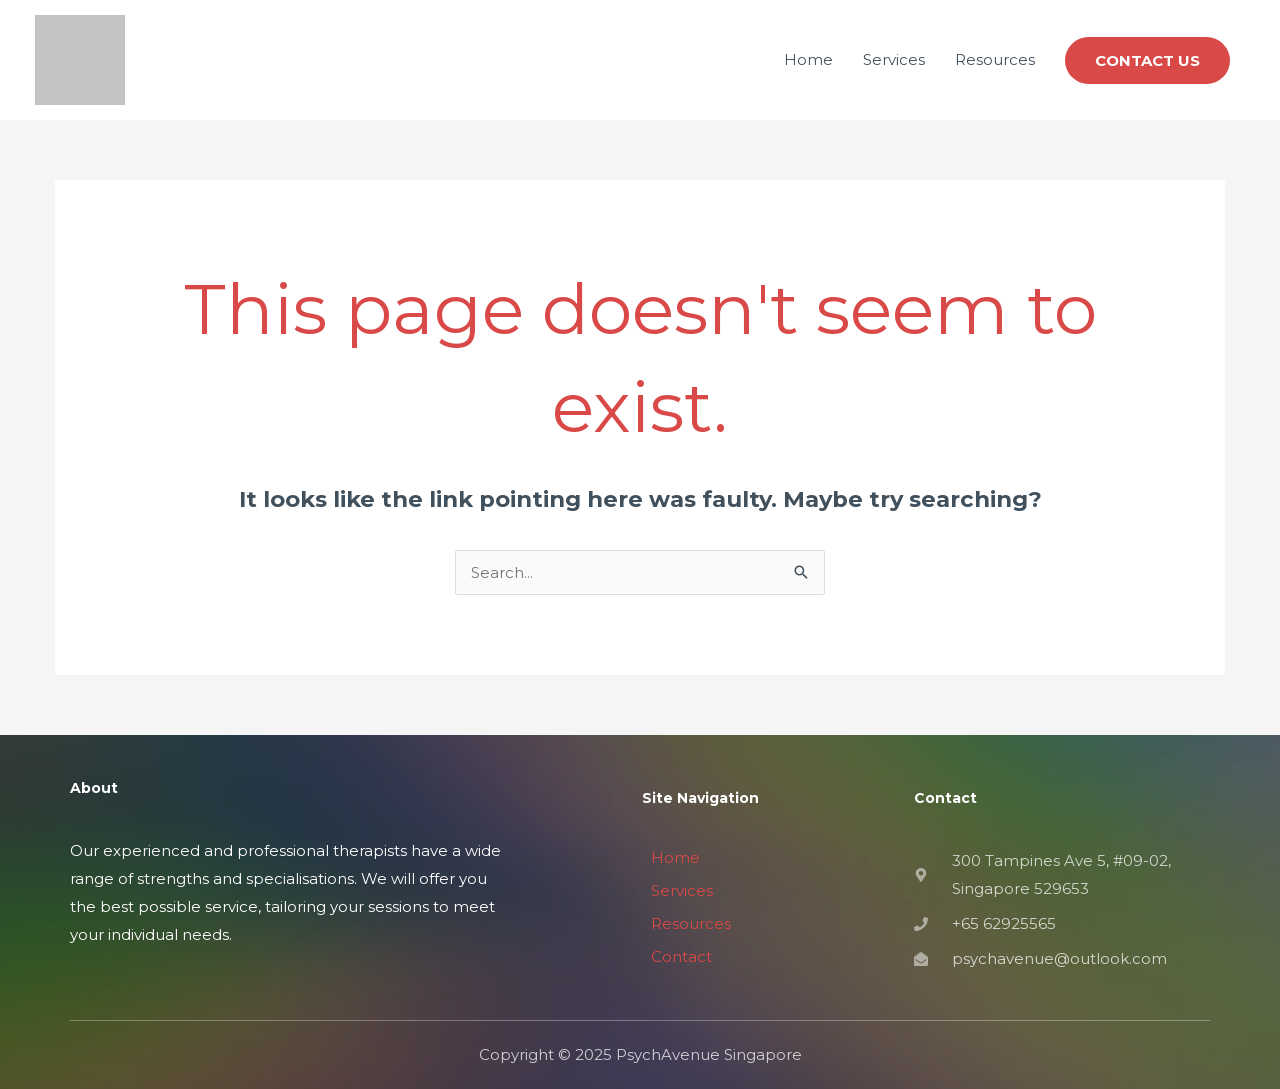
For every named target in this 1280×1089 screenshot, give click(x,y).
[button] (1147, 60)
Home (808, 59)
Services (894, 59)
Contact (681, 956)
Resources (995, 59)
